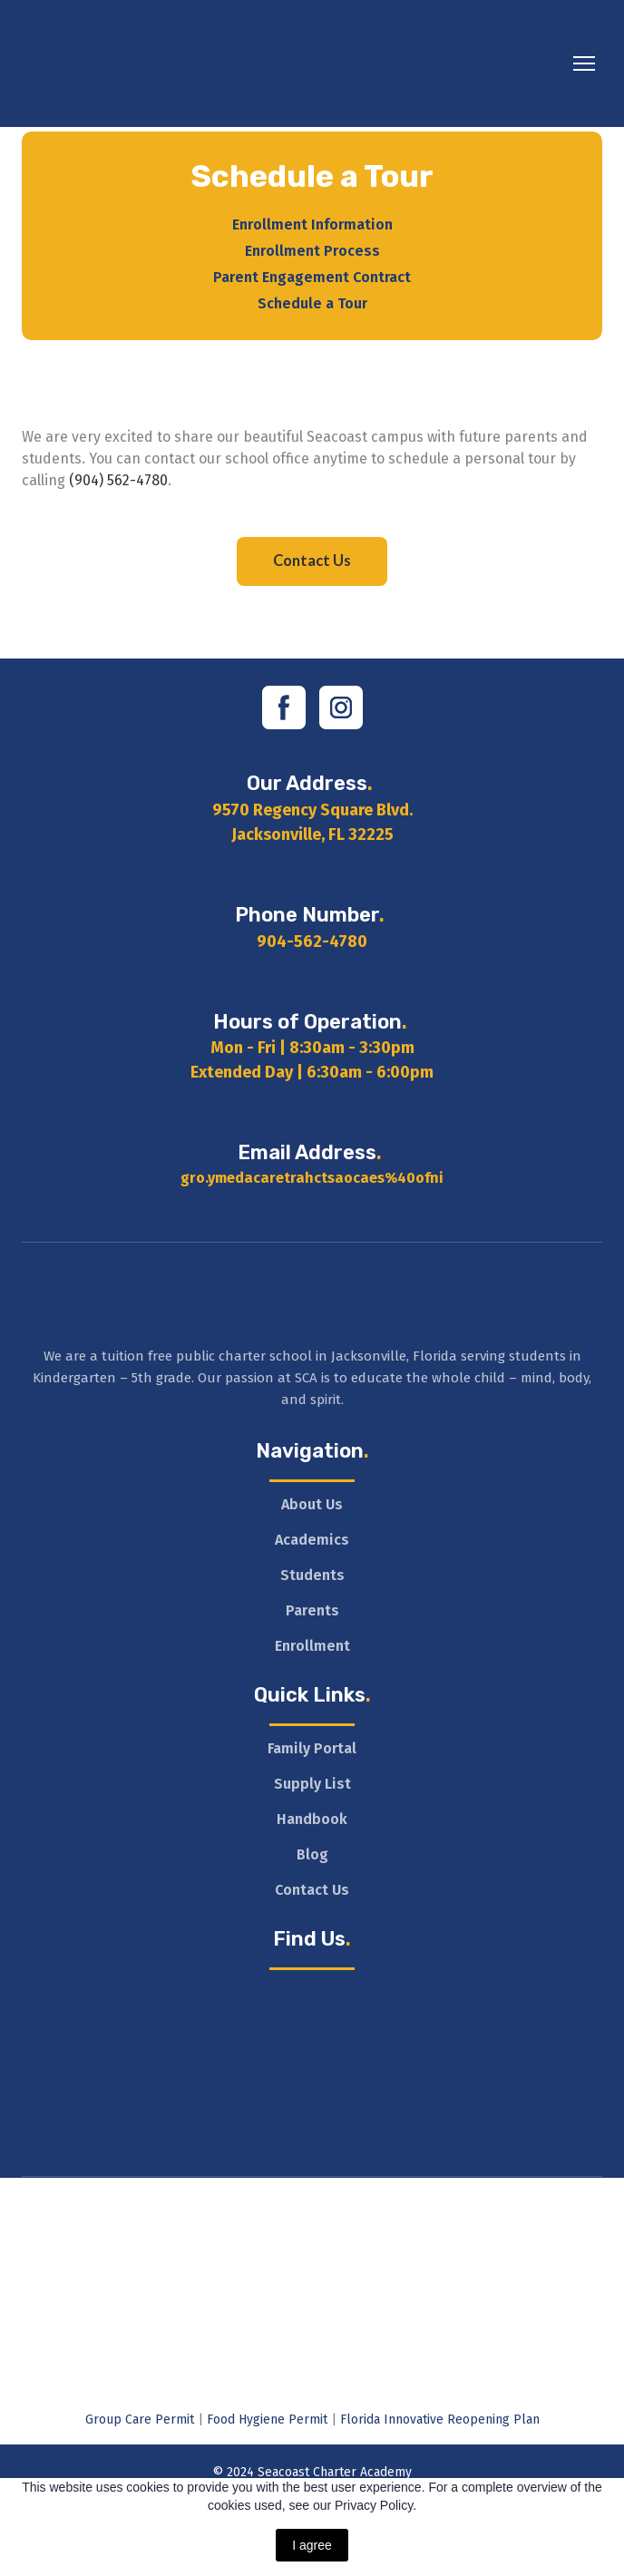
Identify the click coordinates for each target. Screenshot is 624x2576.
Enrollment (312, 1645)
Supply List (312, 1783)
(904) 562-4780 (118, 480)
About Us (312, 1504)
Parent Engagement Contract (312, 277)
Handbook (312, 1819)
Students (312, 1575)
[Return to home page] (190, 63)
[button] (312, 561)
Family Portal (312, 1748)
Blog (312, 1854)
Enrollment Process (312, 250)
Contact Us (312, 1889)
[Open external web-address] (312, 2203)
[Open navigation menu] (584, 63)
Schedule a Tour (312, 303)
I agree (312, 2545)
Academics (312, 1539)
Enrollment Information (312, 224)
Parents (312, 1610)
